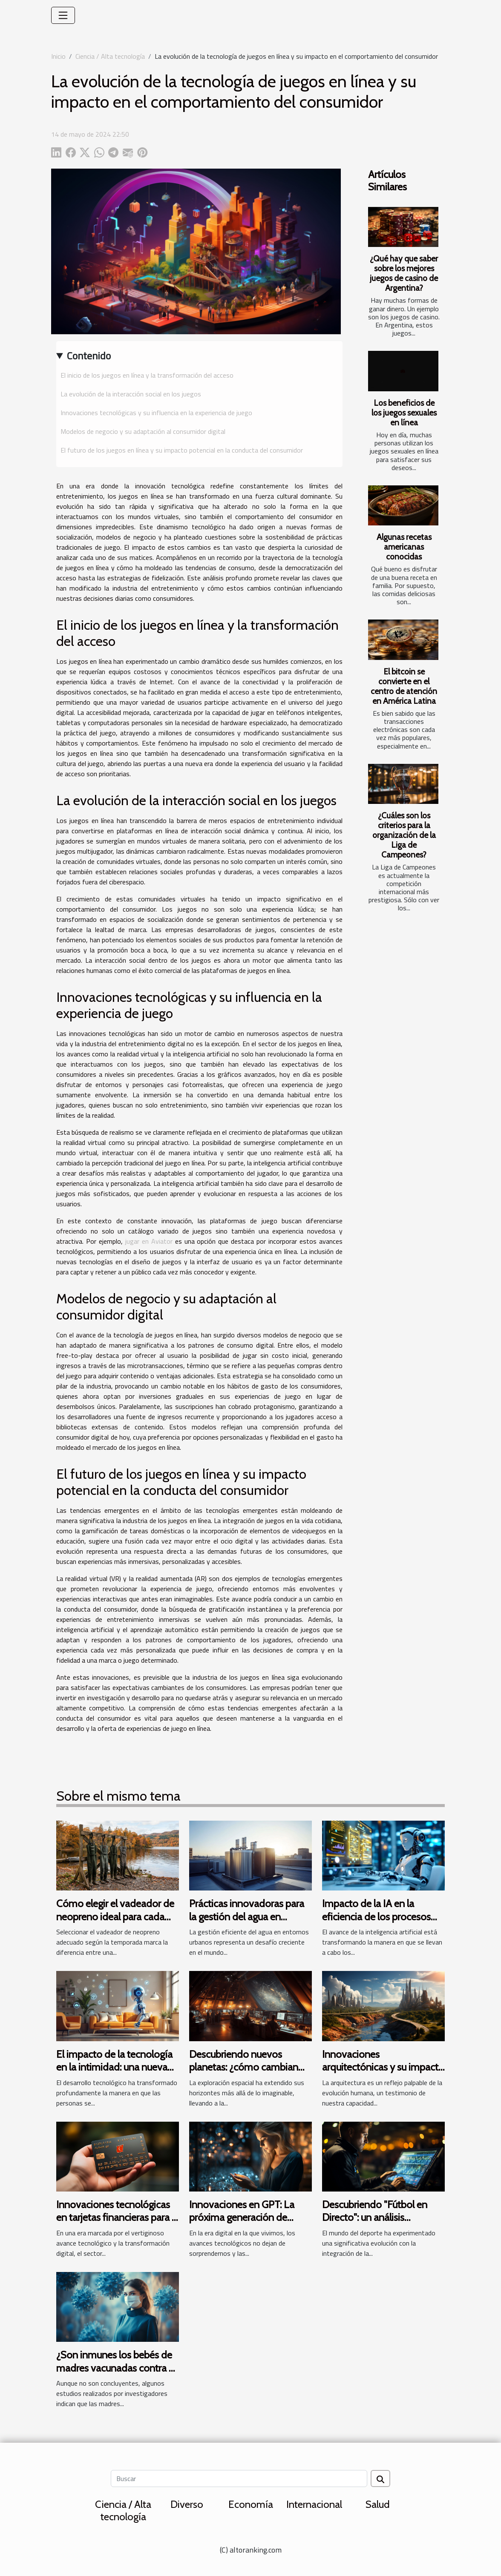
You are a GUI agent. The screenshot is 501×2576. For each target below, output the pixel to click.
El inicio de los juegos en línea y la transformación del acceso (146, 375)
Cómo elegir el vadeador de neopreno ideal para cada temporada (115, 1916)
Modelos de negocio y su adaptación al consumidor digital (142, 431)
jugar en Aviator (149, 1241)
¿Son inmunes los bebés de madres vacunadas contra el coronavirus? (116, 2368)
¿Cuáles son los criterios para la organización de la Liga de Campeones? (404, 835)
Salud (378, 2504)
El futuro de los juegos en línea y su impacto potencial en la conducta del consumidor (181, 450)
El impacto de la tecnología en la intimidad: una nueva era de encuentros (114, 2067)
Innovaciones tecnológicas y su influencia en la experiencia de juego (156, 412)
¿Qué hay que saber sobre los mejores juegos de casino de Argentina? (404, 273)
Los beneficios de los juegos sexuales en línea (404, 412)
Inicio (58, 56)
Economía (250, 2504)
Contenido (89, 355)
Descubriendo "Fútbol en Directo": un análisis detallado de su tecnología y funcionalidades (382, 2223)
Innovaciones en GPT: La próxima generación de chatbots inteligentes (241, 2217)
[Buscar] (239, 2478)
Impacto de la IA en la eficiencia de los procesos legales (376, 1916)
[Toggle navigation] (63, 15)
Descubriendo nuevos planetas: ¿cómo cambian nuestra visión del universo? (247, 2067)
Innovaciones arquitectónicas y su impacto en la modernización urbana (383, 2067)
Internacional (314, 2504)
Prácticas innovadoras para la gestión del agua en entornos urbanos (246, 1916)
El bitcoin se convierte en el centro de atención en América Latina (404, 686)
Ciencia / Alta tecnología (110, 56)
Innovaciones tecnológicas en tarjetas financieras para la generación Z (117, 2217)
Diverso (186, 2504)
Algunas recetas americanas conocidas (404, 547)
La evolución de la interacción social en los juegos (130, 394)
